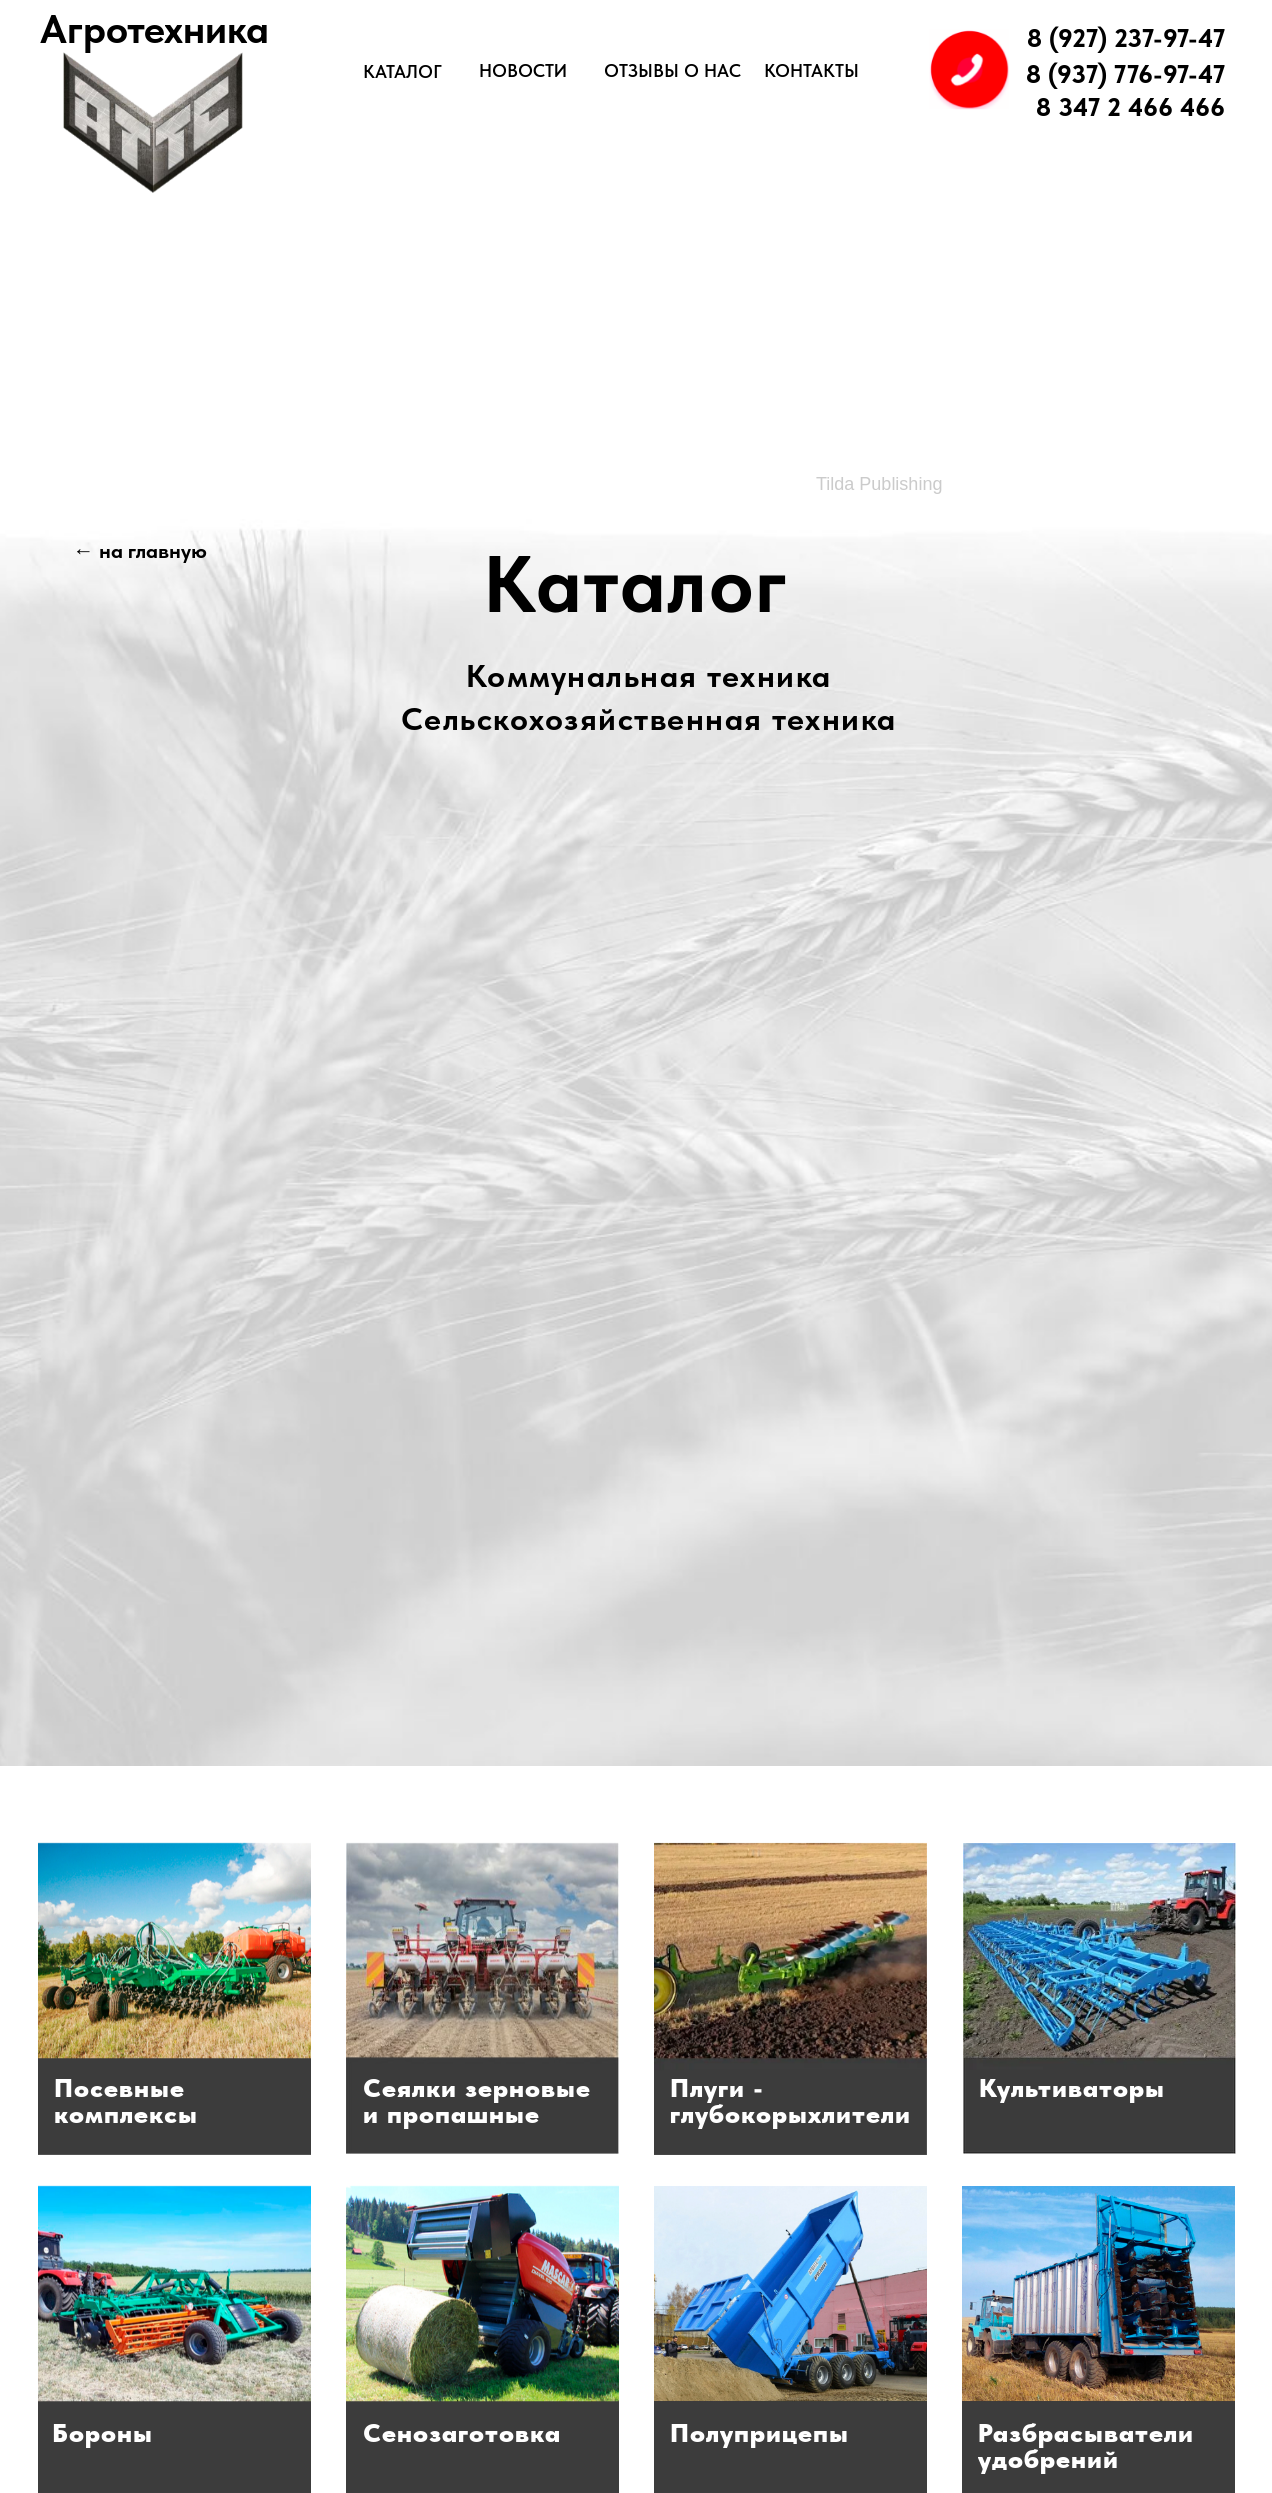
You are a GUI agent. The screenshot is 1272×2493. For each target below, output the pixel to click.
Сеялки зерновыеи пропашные (477, 2100)
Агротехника (154, 29)
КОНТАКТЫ (811, 70)
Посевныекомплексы (126, 2100)
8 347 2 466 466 (1130, 107)
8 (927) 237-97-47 (1126, 38)
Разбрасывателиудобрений (1086, 2445)
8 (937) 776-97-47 (1125, 74)
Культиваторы (1072, 2087)
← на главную (140, 550)
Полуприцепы (759, 2432)
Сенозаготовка (462, 2432)
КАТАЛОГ (402, 71)
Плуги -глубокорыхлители (790, 2100)
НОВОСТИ (523, 70)
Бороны (102, 2432)
